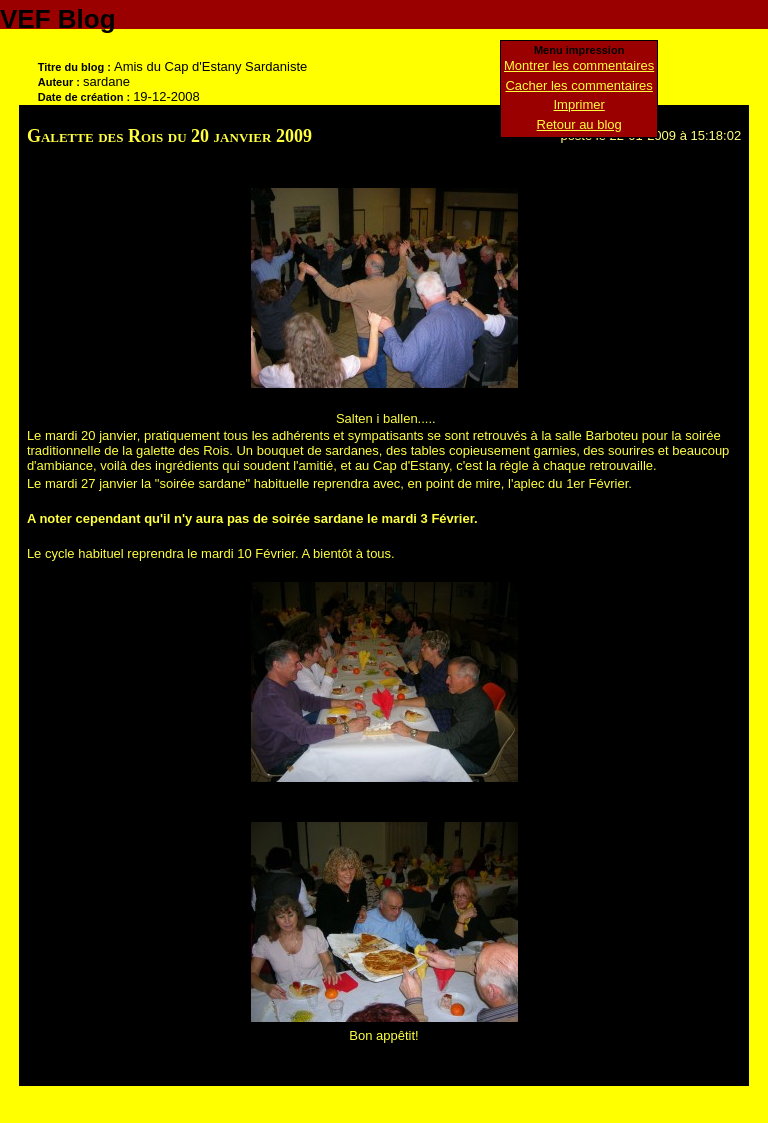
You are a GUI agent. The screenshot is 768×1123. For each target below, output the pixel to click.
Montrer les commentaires (579, 65)
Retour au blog (579, 124)
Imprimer (579, 104)
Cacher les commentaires (578, 85)
